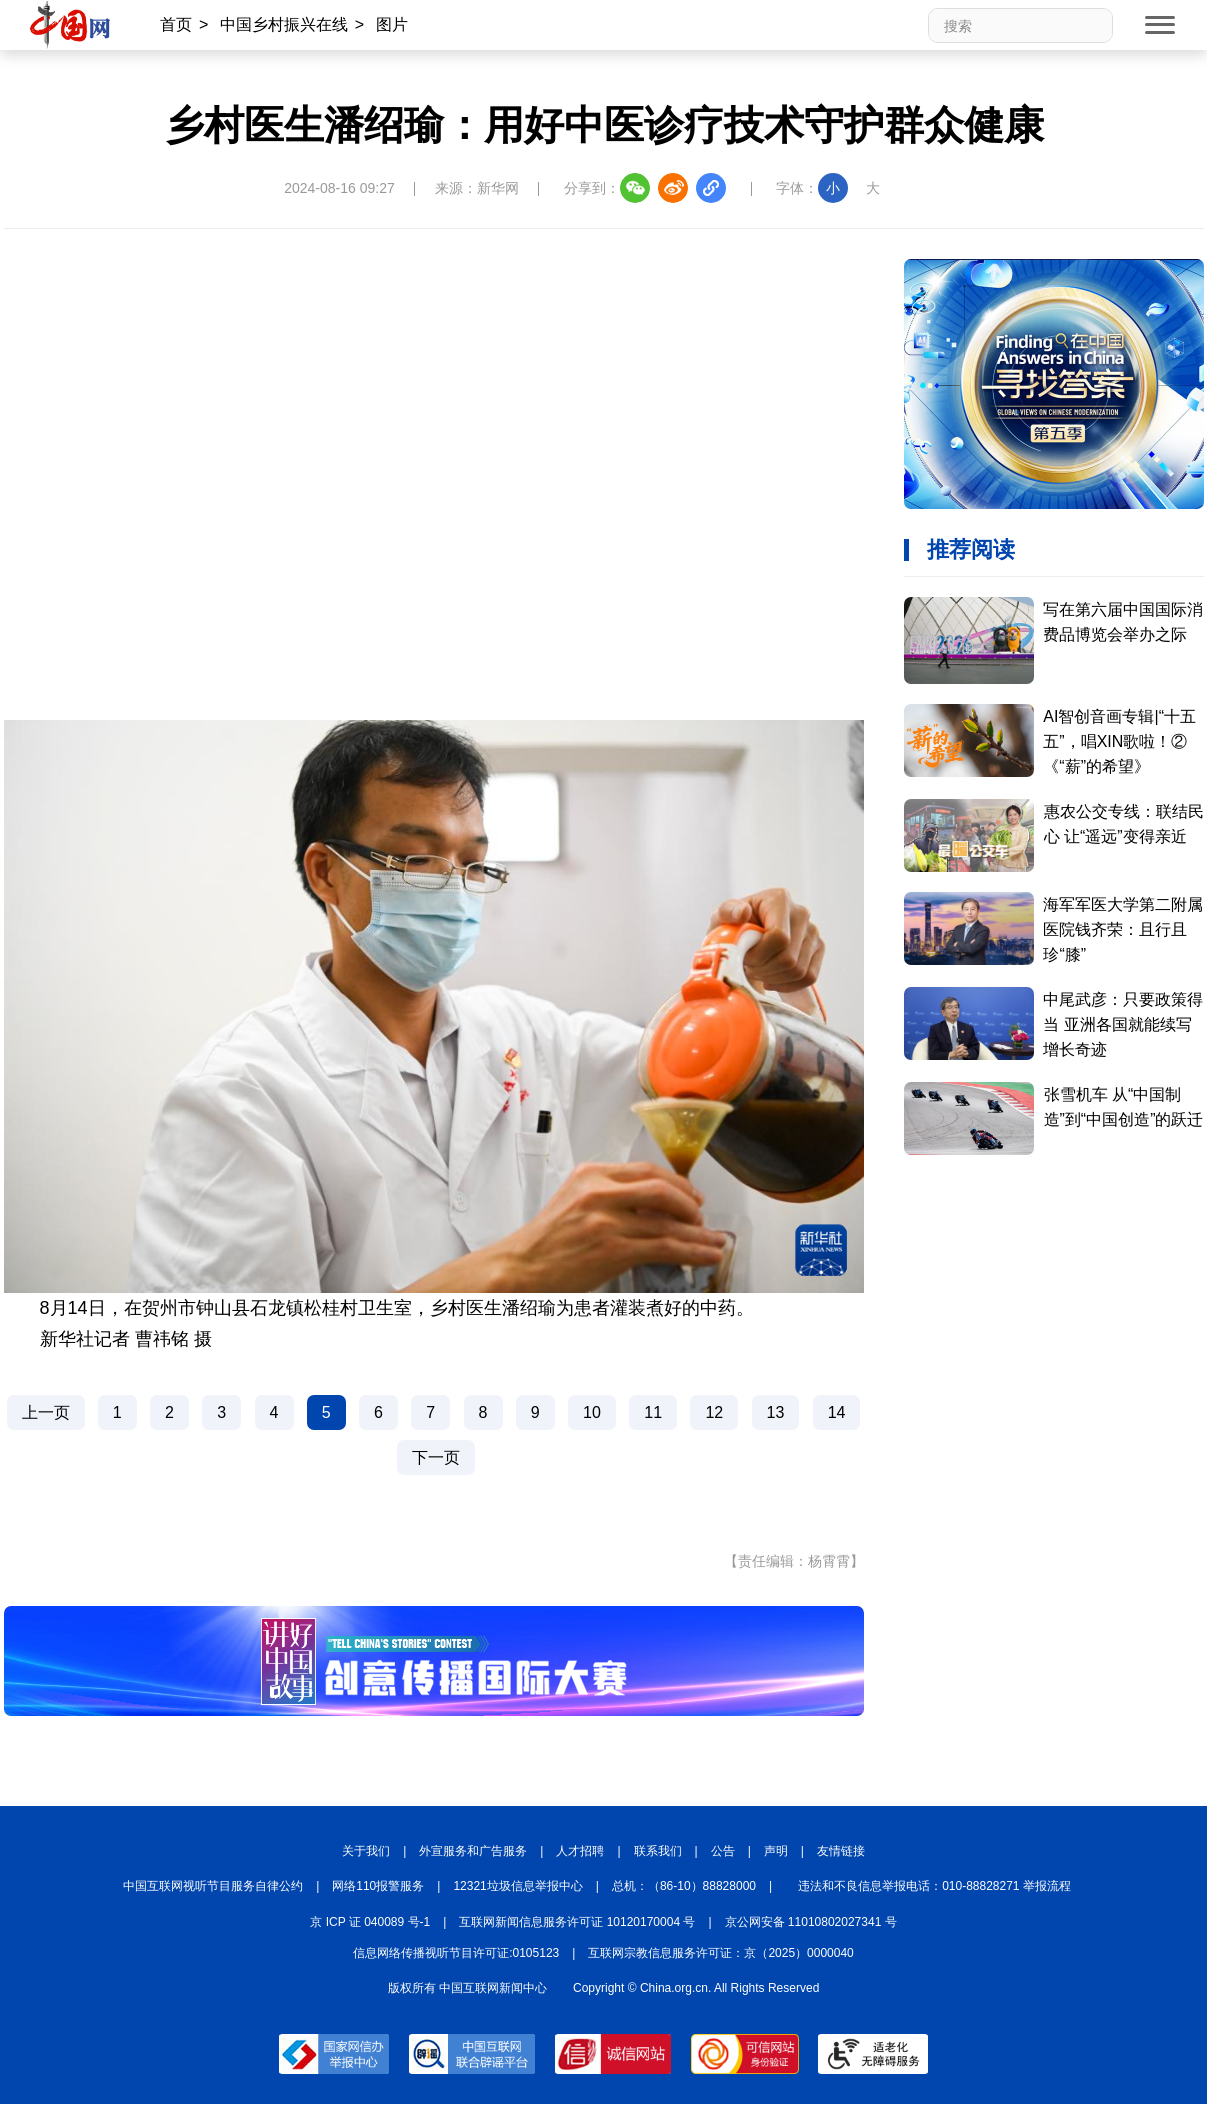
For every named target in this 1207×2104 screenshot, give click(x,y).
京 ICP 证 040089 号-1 (370, 1922)
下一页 (436, 1457)
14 (837, 1412)
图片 (392, 24)
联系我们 (658, 1851)
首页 (176, 24)
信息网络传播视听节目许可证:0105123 (456, 1953)
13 (776, 1412)
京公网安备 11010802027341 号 (811, 1922)
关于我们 (366, 1851)
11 (653, 1412)
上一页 (46, 1412)
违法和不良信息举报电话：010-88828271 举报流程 (934, 1886)
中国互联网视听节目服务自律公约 (213, 1886)
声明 (776, 1851)
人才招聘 (580, 1851)
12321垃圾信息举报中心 (517, 1886)
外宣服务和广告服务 (473, 1851)
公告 (723, 1851)
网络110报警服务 (378, 1886)
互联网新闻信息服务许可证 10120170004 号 (577, 1922)
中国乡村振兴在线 (284, 24)
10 (592, 1412)
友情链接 (841, 1851)
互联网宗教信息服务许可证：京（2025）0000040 (720, 1953)
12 (714, 1412)
